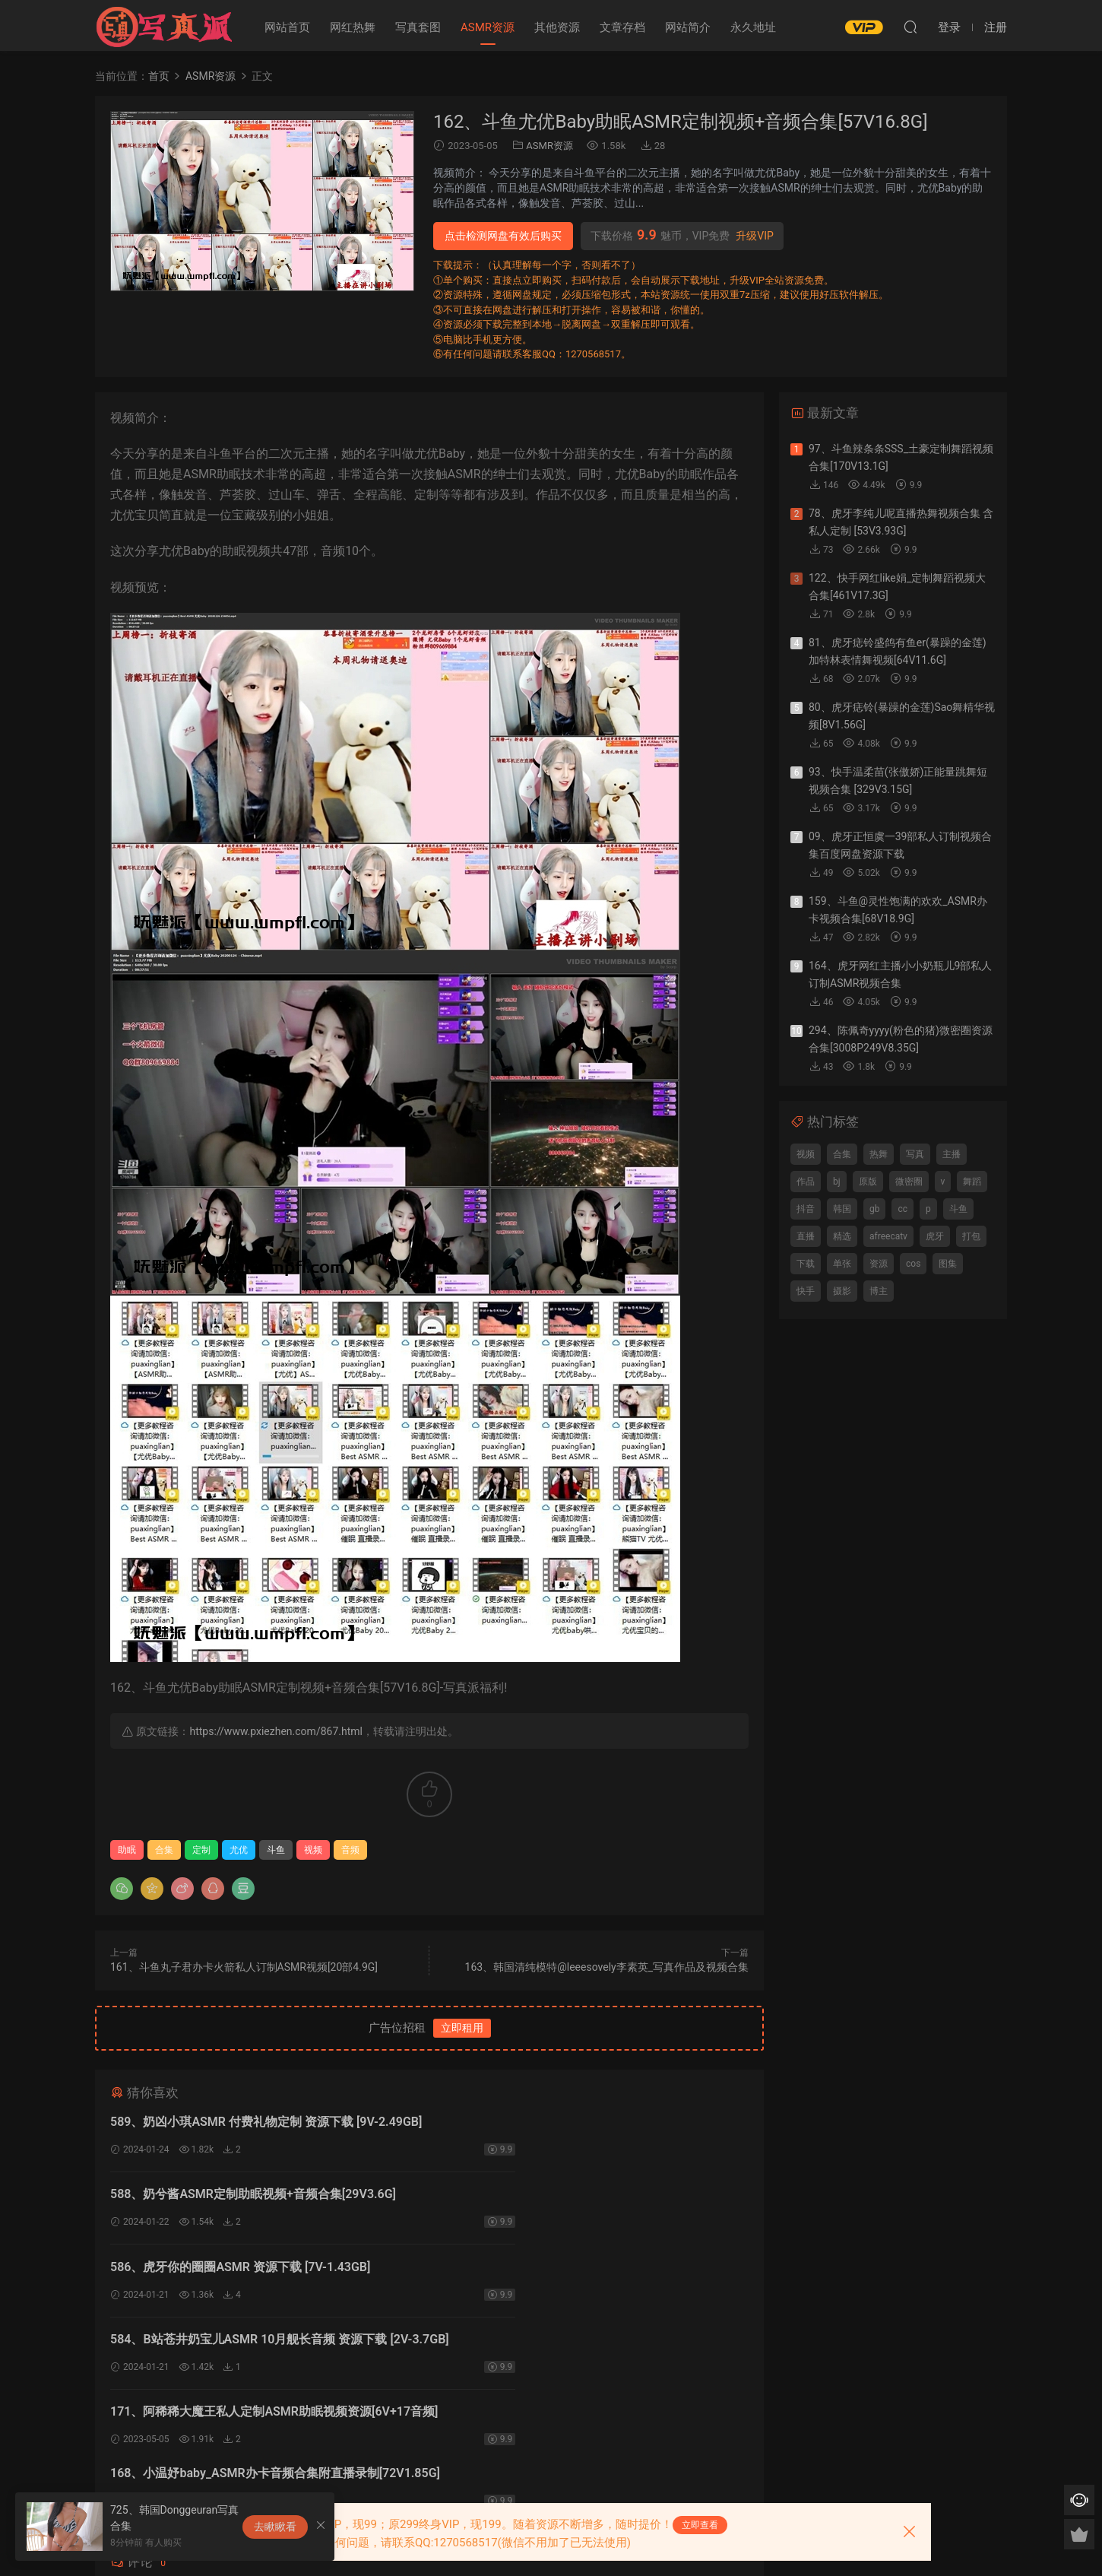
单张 (842, 1263)
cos (913, 1263)
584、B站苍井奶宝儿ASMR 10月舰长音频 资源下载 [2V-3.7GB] (586, 2200)
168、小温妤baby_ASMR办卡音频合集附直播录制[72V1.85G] (570, 2277)
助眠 (127, 1850)
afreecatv (888, 1236)
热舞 (878, 1154)
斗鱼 (276, 1850)
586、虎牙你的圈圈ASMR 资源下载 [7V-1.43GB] (240, 2198)
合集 (164, 1850)
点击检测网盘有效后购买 (503, 236)
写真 (915, 1154)
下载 (805, 1263)
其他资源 (557, 27)
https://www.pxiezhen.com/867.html (275, 1731)
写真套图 (418, 27)
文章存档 (622, 27)
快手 (805, 1291)
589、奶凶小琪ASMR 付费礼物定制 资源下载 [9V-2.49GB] (266, 2121)
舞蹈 (972, 1181)
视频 (313, 1850)
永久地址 (753, 27)
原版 (868, 1181)
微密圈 (909, 1181)
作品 (805, 1181)
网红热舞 (352, 27)
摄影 (842, 1291)
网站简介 (688, 27)
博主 (878, 1291)
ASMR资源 (488, 27)
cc (902, 1209)
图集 (948, 1263)
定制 (201, 1850)
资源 (878, 1263)
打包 (971, 1236)
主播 (951, 1154)
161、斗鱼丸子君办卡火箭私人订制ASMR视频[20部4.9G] (244, 1967)
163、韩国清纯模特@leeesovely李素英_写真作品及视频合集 (607, 1967)
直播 (805, 1236)
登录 (442, 2402)
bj (837, 1181)
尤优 (239, 1850)
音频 (350, 1850)
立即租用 (462, 2028)
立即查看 (700, 2525)
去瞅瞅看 (275, 2526)
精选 (842, 1236)
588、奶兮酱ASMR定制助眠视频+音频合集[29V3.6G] (578, 2121)
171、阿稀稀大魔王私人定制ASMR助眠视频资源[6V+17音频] (266, 2277)
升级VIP (755, 235)
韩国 (842, 1209)
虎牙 (935, 1236)
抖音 (805, 1209)
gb (874, 1209)
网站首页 (287, 27)
